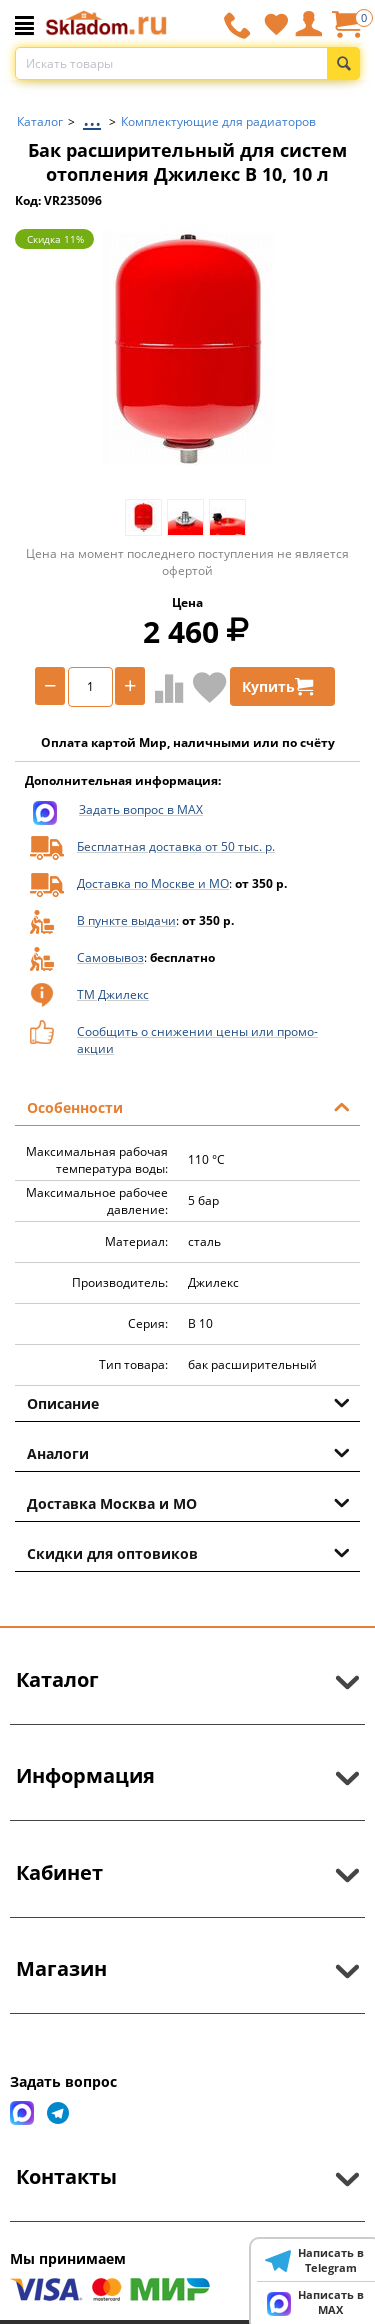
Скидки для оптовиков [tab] (188, 1552)
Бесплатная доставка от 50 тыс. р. (176, 846)
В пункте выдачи (126, 920)
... (92, 116)
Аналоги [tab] (188, 1452)
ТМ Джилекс (113, 994)
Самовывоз (110, 957)
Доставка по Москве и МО (153, 883)
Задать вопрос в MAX (141, 809)
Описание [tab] (188, 1402)
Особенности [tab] (188, 1106)
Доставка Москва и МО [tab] (188, 1502)
